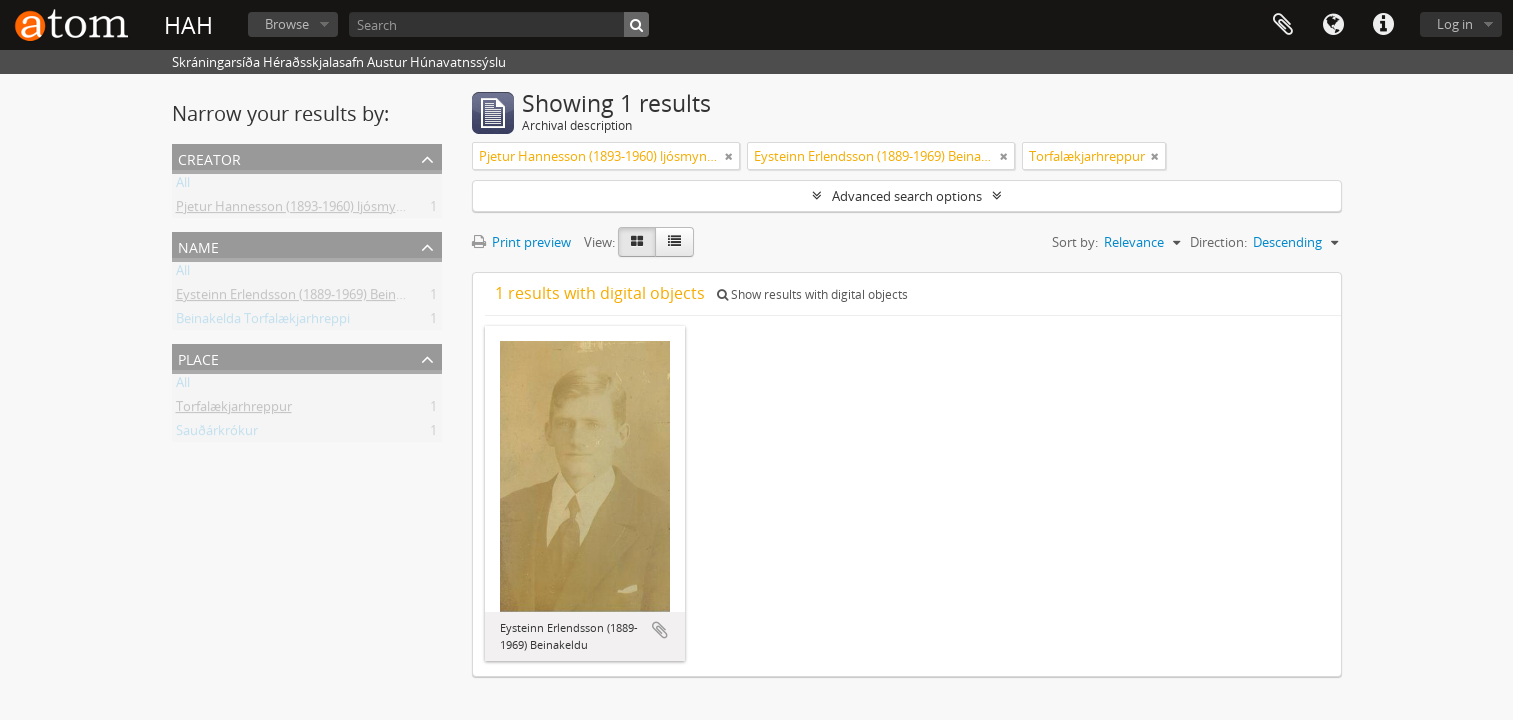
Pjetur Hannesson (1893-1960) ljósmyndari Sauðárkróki (339, 210)
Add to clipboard (660, 630)
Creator (209, 157)
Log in (1455, 24)
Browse (287, 24)
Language (1333, 25)
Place (198, 357)
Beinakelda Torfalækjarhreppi (263, 322)
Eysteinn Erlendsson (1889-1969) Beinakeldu (306, 298)
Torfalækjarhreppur (234, 410)
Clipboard (1283, 25)
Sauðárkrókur (217, 434)
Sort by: (1075, 242)
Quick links (1383, 25)
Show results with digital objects (812, 294)
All (183, 186)
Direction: (1218, 242)
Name (198, 245)
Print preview (521, 242)
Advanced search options (907, 196)
